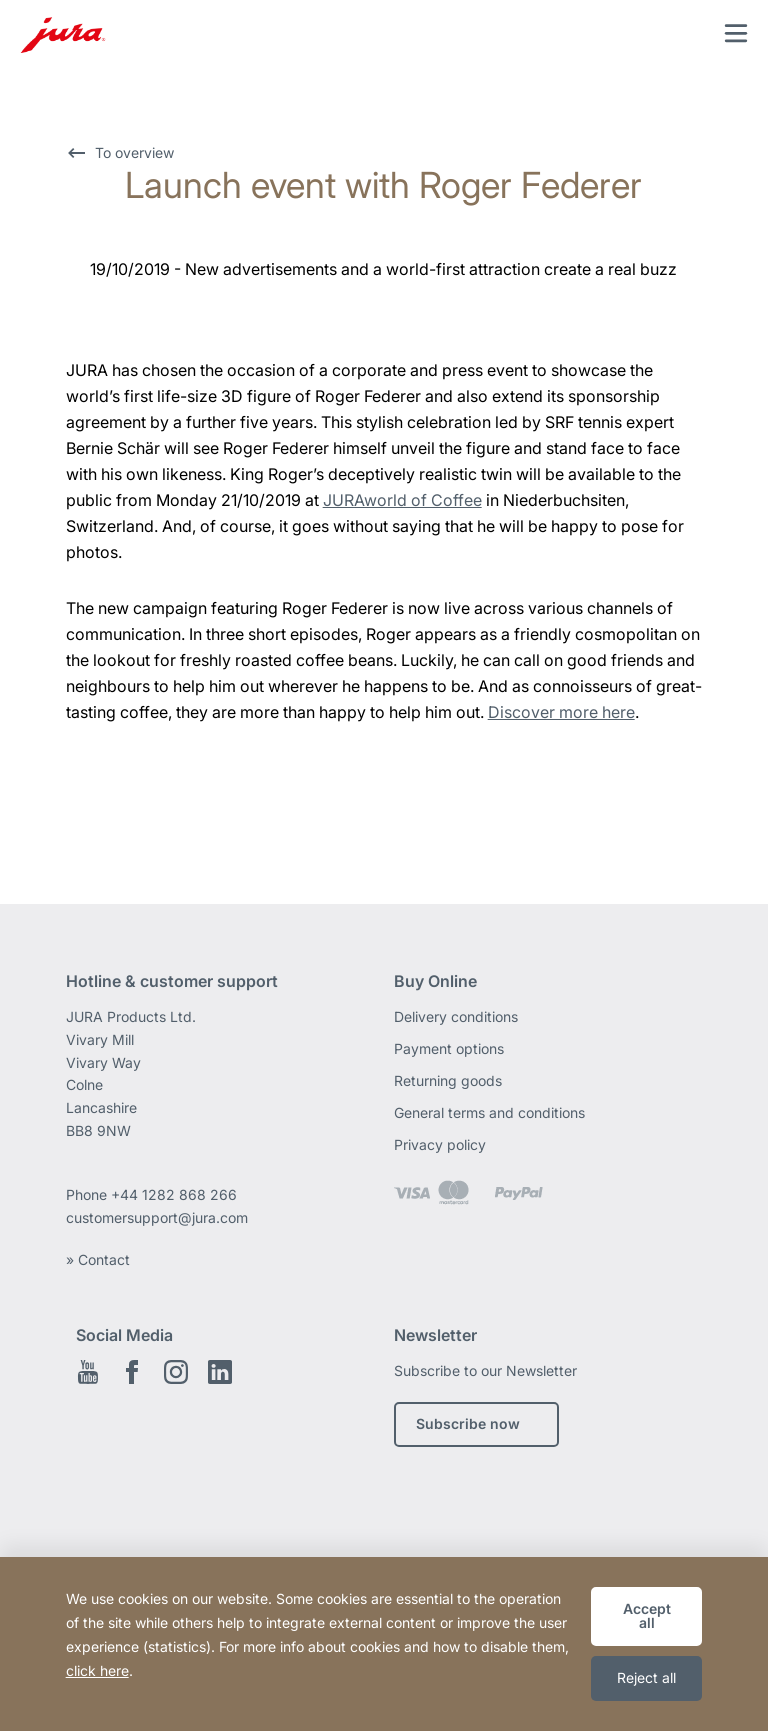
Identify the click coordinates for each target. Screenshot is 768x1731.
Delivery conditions (456, 1016)
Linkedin (220, 1372)
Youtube (88, 1372)
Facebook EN (132, 1372)
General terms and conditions (489, 1112)
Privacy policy (440, 1144)
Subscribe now (468, 1423)
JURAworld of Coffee (402, 500)
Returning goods (448, 1080)
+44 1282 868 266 (176, 1194)
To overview (134, 152)
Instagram (176, 1372)
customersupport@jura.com (157, 1217)
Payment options (449, 1048)
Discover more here (561, 712)
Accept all (647, 1615)
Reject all (646, 1677)
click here (97, 1670)
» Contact (98, 1259)
